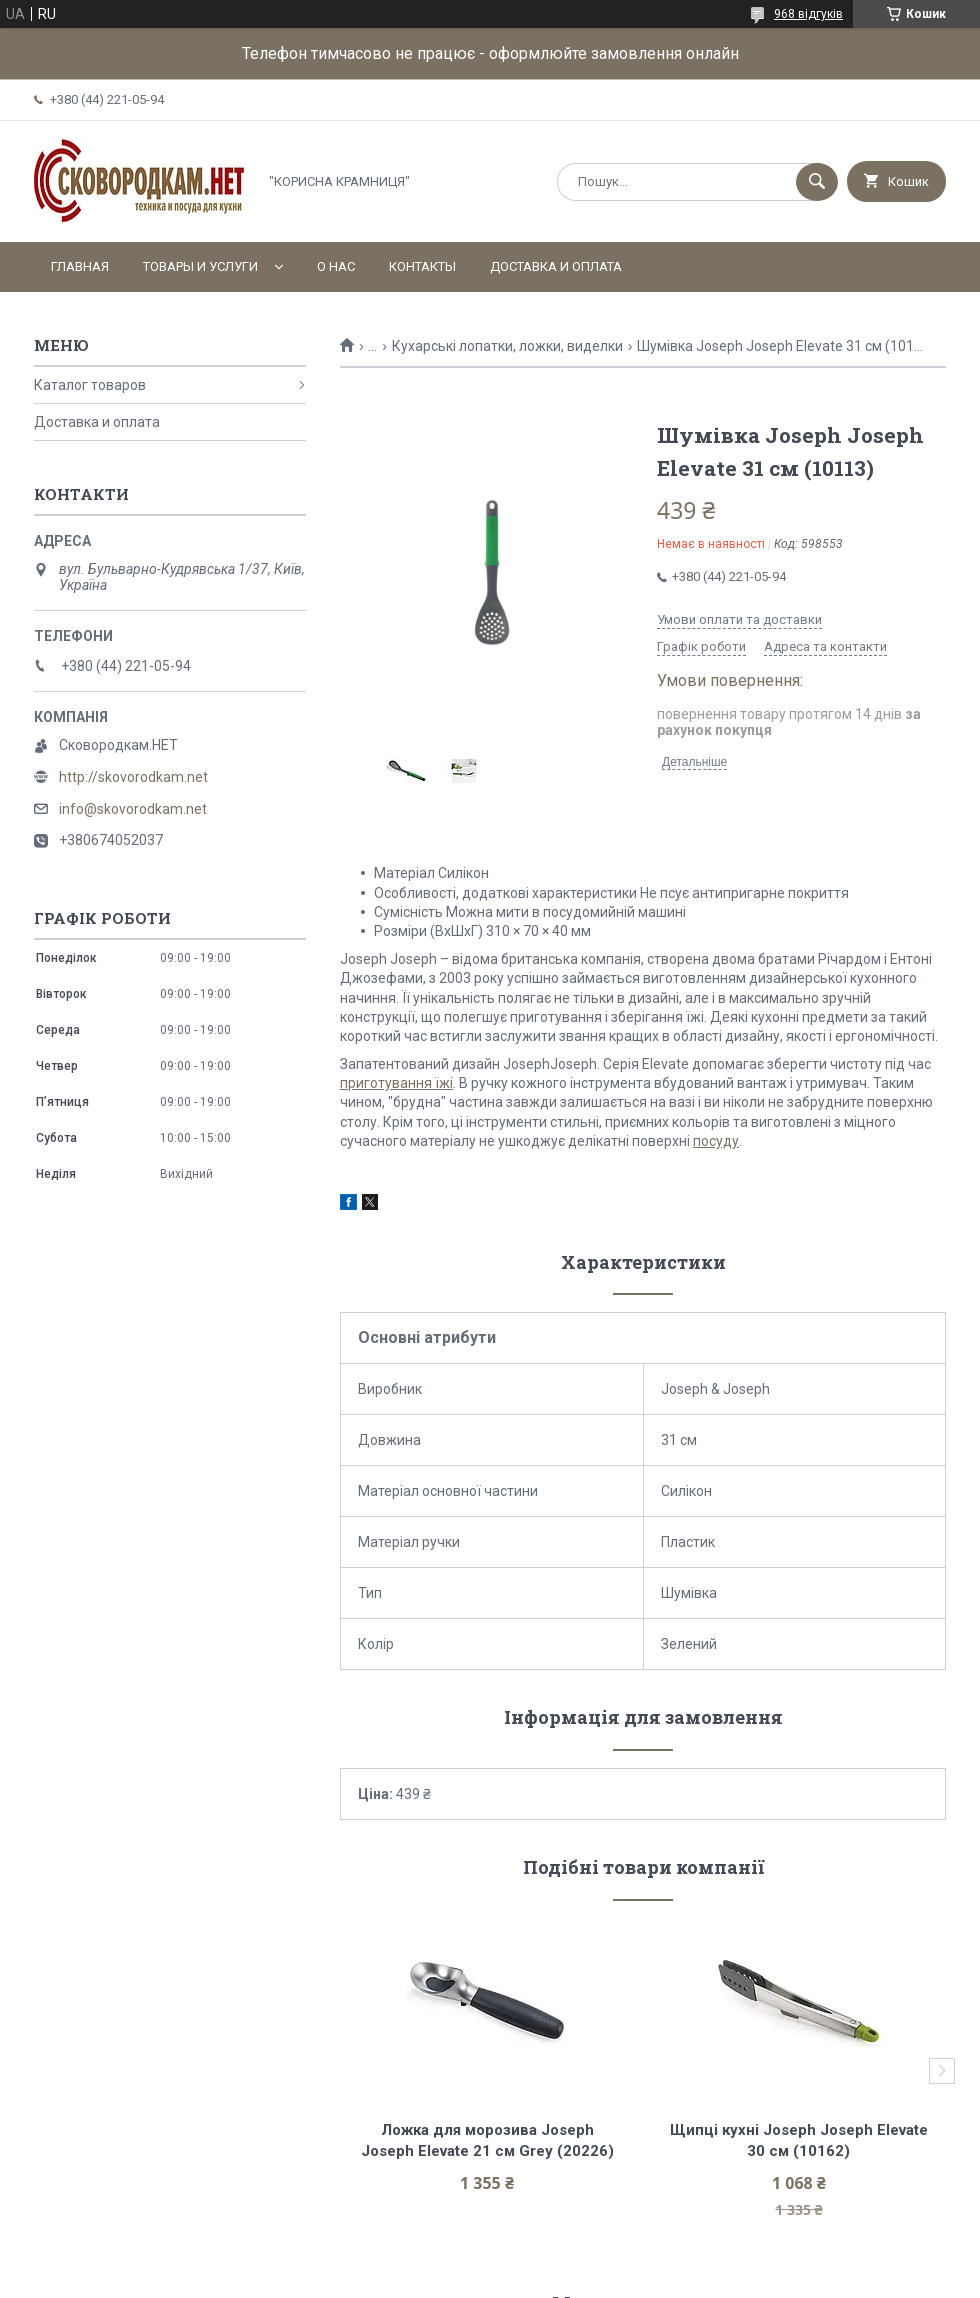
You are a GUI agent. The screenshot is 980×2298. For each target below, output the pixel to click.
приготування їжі (396, 1083)
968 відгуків (808, 14)
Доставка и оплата (556, 266)
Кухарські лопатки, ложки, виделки (507, 346)
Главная (80, 266)
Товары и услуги (200, 266)
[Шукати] (817, 182)
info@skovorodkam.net (133, 809)
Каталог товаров (90, 385)
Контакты (422, 266)
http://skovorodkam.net (133, 777)
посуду (716, 1141)
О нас (336, 266)
